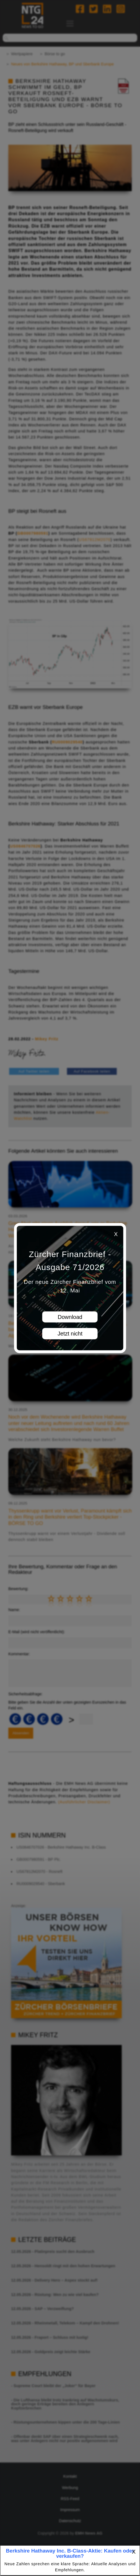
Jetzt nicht (70, 1334)
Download (70, 1317)
